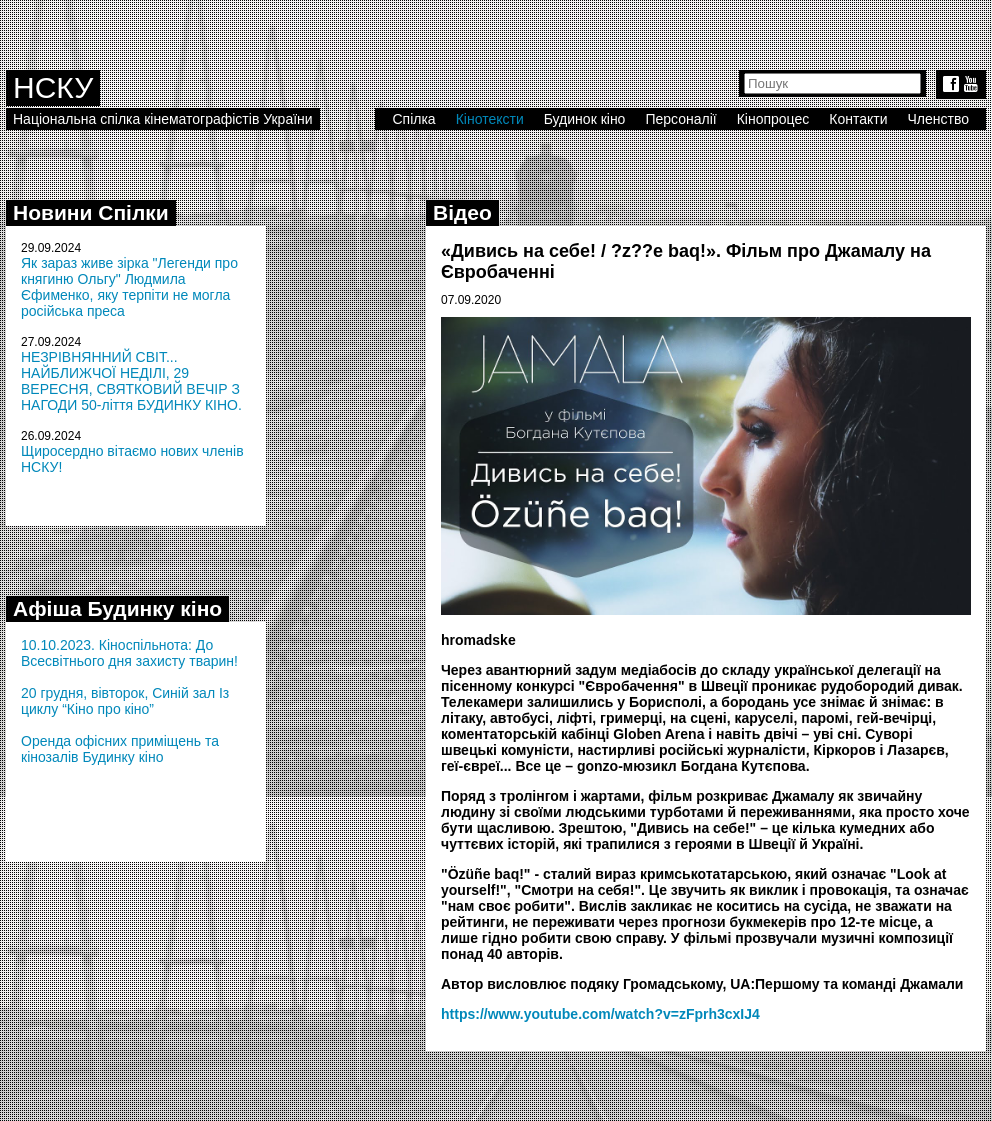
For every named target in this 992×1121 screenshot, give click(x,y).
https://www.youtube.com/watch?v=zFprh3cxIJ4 (600, 1014)
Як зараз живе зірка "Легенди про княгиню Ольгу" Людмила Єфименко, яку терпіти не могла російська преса (129, 287)
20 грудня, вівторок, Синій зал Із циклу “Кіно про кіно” (125, 701)
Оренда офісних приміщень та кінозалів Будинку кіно (120, 749)
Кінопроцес (773, 119)
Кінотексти (490, 119)
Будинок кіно (585, 119)
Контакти (858, 119)
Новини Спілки (91, 212)
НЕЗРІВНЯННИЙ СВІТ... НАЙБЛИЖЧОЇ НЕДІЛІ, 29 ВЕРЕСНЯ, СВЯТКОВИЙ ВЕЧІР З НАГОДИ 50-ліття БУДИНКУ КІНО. (131, 381)
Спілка (413, 119)
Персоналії (680, 119)
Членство (939, 119)
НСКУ (53, 87)
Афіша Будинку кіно (117, 608)
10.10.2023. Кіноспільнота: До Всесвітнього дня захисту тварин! (129, 653)
